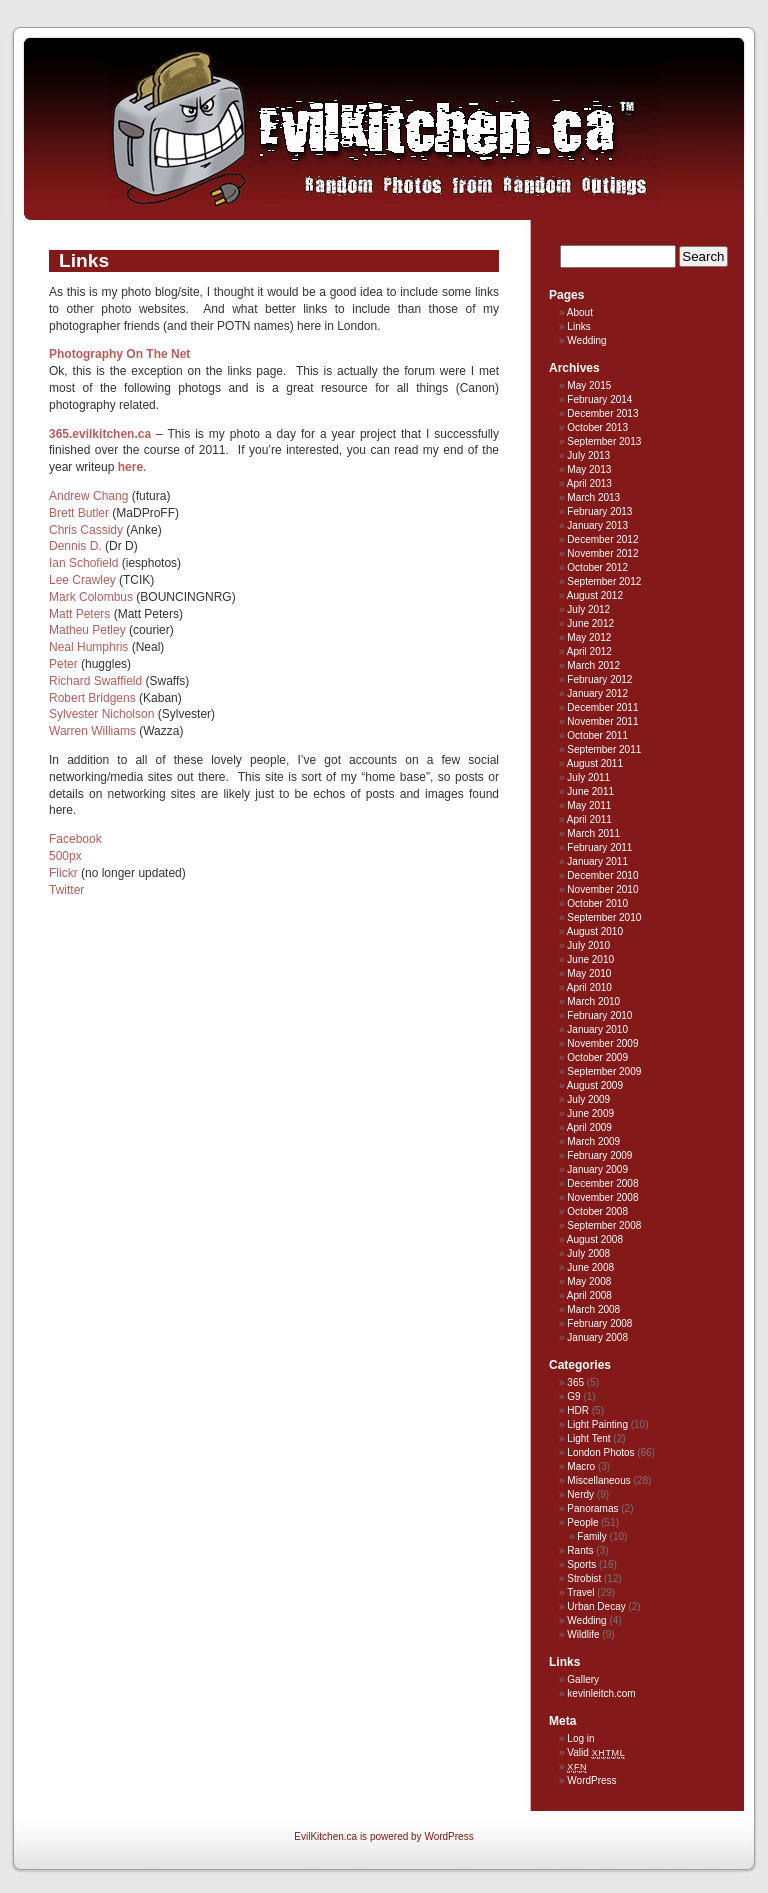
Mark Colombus (91, 597)
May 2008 (589, 1281)
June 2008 (590, 1267)
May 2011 (589, 805)
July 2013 (588, 455)
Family (591, 1536)
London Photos (600, 1452)
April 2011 (589, 819)
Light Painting (597, 1424)
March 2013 (593, 497)
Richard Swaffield (95, 681)
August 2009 (595, 1085)
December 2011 (602, 707)
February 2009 (599, 1155)
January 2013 (597, 525)
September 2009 (604, 1071)
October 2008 (597, 1211)
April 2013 (589, 483)
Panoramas (592, 1508)
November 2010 (602, 889)
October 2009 (597, 1057)
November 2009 (602, 1043)
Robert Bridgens (92, 698)
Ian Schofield (83, 563)
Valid (596, 1752)
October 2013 (597, 427)
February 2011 (599, 847)
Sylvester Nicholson (101, 714)
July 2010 (588, 945)
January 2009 (597, 1169)
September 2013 (604, 441)
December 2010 (602, 875)
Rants (580, 1550)
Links (578, 326)
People (582, 1522)
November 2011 (602, 721)
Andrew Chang (88, 496)
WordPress (591, 1780)
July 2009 (588, 1099)
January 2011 (597, 861)
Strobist (584, 1578)
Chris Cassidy (86, 530)
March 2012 (593, 665)
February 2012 (599, 679)
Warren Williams (92, 731)
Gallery (583, 1679)
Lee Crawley (82, 580)
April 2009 (589, 1127)
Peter (63, 664)
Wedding (586, 340)
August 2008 (595, 1239)
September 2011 (604, 749)
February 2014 (599, 399)
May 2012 (589, 637)
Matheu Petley (87, 630)
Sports (581, 1564)
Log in (580, 1738)
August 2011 (595, 763)
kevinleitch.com (601, 1693)
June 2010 (590, 959)
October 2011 (597, 735)
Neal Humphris (88, 647)
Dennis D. (75, 546)
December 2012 (602, 539)
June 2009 (590, 1113)
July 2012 (588, 609)
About (580, 312)
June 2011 (590, 791)
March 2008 (593, 1309)
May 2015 (589, 385)
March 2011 (593, 833)
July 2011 (588, 777)
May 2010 (589, 973)
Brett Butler (79, 513)
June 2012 (590, 623)
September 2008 (604, 1225)
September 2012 (604, 581)
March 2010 (593, 1001)
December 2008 (602, 1183)
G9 (573, 1396)
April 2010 (589, 987)
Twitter (66, 890)
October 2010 (597, 903)
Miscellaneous (598, 1480)
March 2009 (593, 1141)
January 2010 (597, 1029)
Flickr (63, 873)
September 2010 (604, 917)
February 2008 (599, 1323)
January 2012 (597, 693)
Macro (581, 1466)
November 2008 (602, 1197)
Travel (580, 1592)
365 (575, 1382)
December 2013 (602, 413)
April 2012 (589, 651)
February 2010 (599, 1015)
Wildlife (583, 1634)
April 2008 (589, 1295)
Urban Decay (596, 1606)
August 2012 (595, 595)
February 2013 (599, 511)
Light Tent (588, 1438)
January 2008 (597, 1337)
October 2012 (597, 567)
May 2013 (589, 469)
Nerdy (580, 1494)
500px (65, 856)
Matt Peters (79, 614)
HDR (578, 1410)
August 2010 (595, 931)
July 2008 (588, 1253)
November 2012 (602, 553)
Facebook (75, 839)
